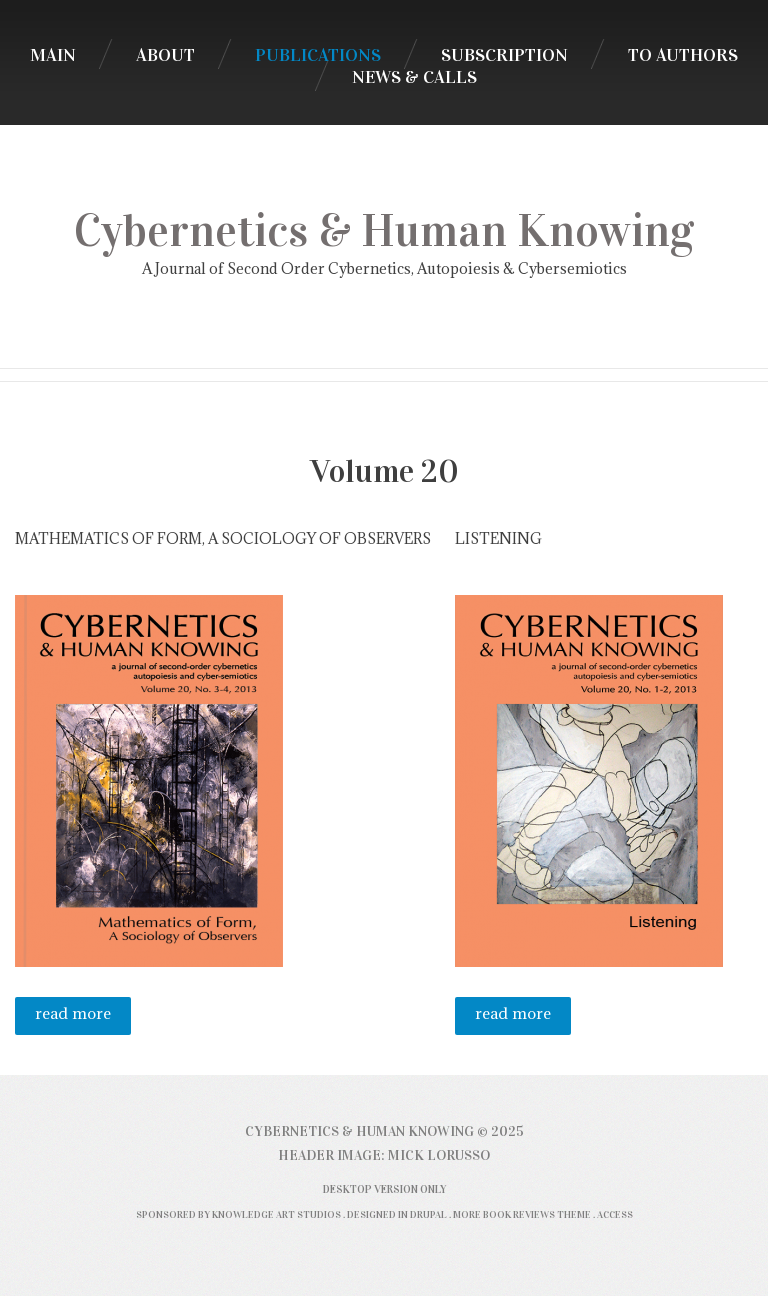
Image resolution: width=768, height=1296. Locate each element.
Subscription (504, 55)
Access (615, 1214)
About (165, 55)
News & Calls (414, 77)
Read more (83, 1019)
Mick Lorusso (439, 1155)
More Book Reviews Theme (522, 1214)
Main (53, 55)
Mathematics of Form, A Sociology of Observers (223, 538)
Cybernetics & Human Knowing (384, 231)
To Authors (683, 55)
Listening (498, 538)
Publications (318, 55)
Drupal (428, 1214)
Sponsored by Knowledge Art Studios (238, 1214)
